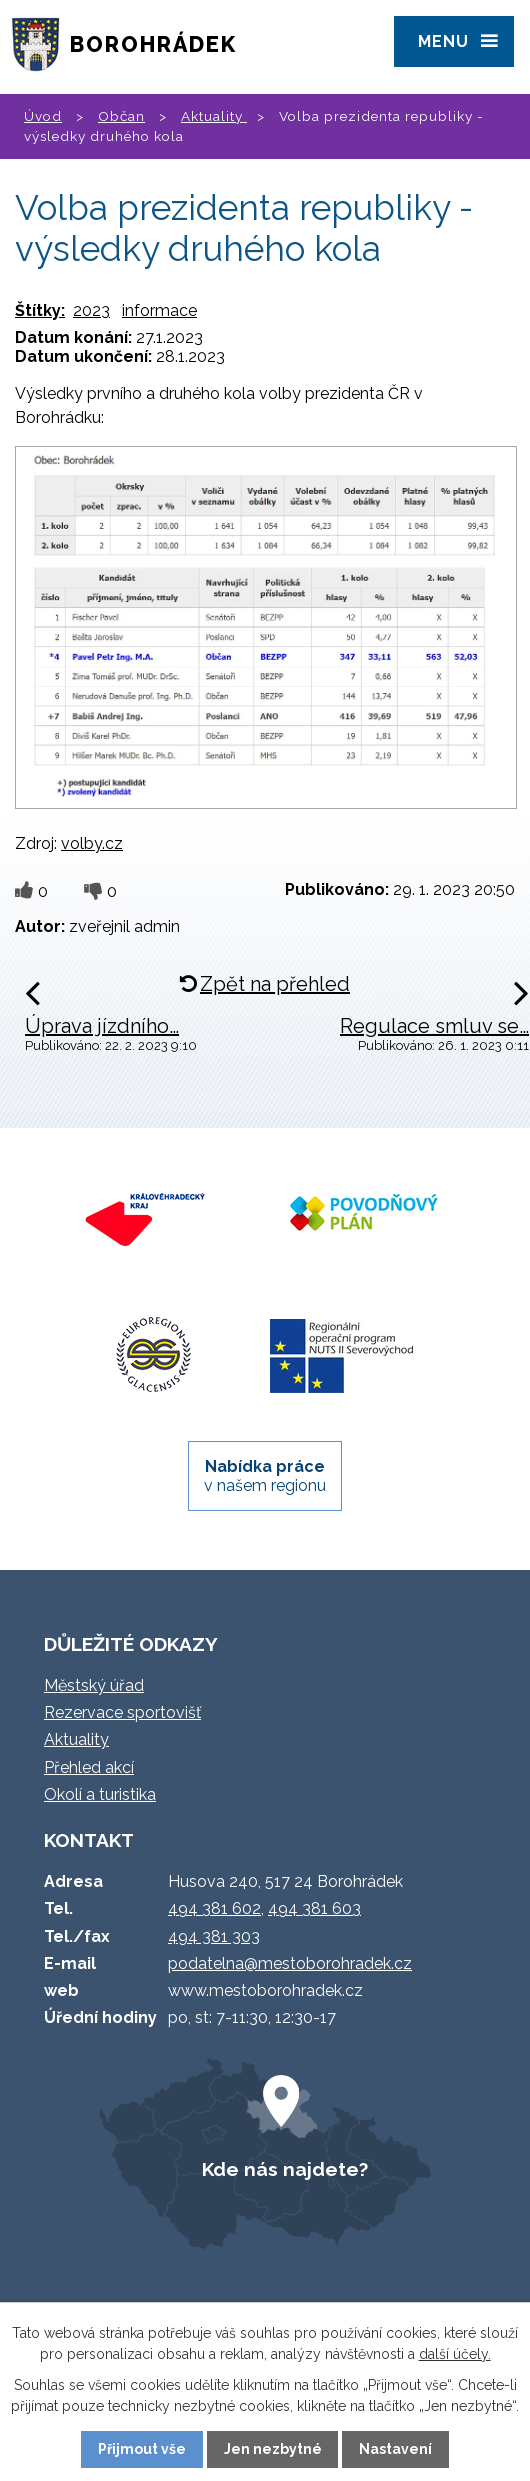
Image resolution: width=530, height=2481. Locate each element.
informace (159, 310)
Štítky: (40, 310)
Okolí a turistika (100, 1794)
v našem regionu (265, 1476)
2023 (91, 310)
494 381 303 (214, 1936)
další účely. (455, 2354)
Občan (121, 116)
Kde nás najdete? (285, 2169)
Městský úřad (94, 1685)
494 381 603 (314, 1908)
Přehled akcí (89, 1767)
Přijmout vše (142, 2449)
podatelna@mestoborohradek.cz (290, 1963)
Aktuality (214, 116)
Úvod (43, 116)
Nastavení (395, 2449)
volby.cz (92, 843)
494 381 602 (214, 1908)
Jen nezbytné (273, 2449)
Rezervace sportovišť (122, 1712)
